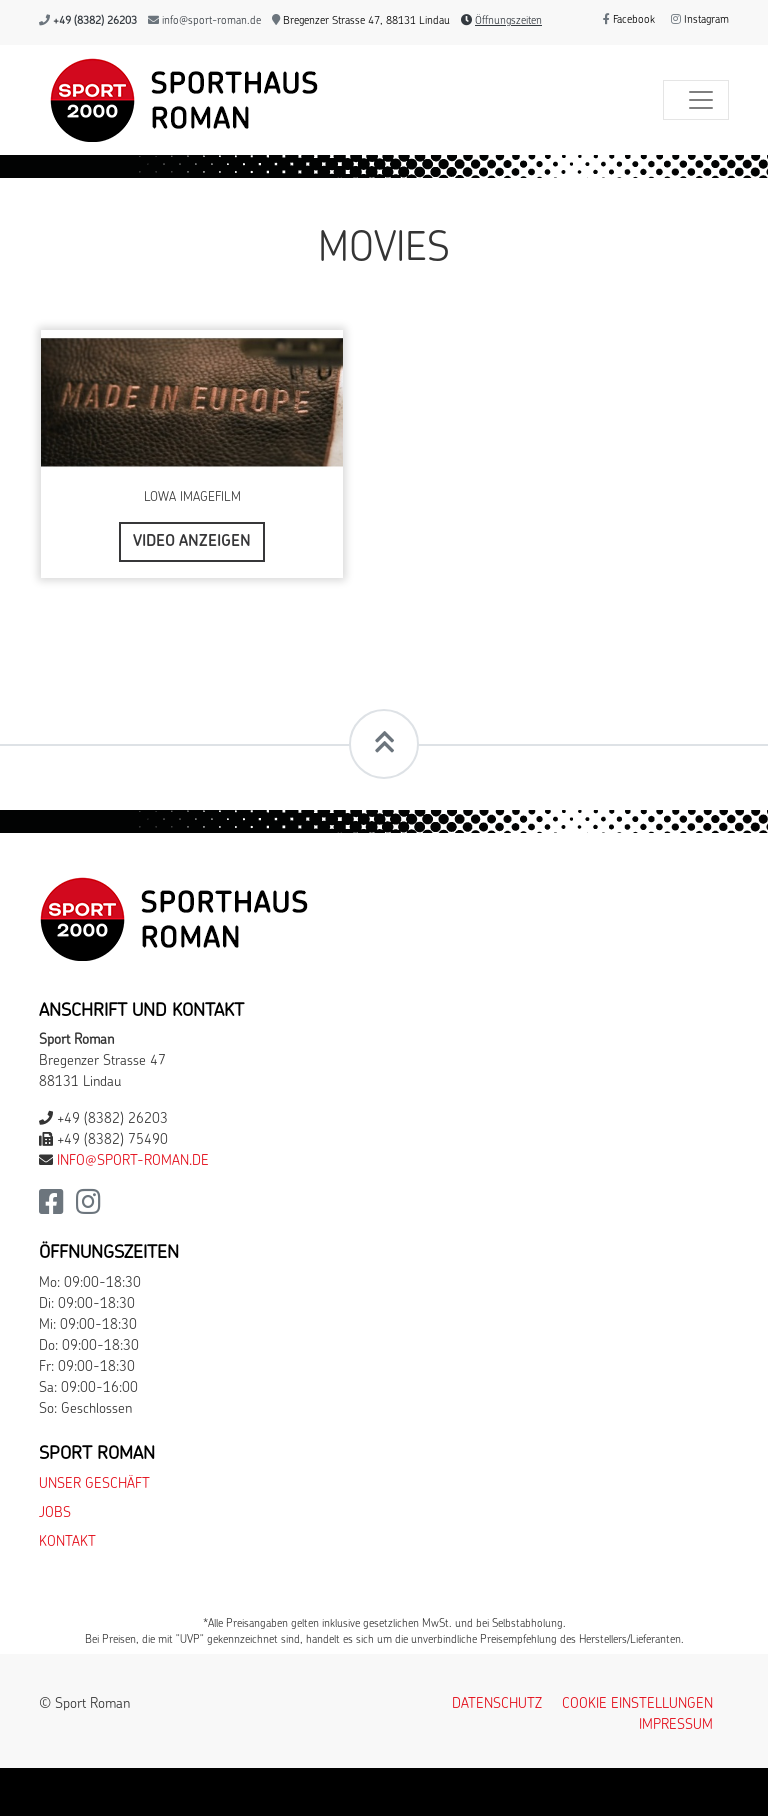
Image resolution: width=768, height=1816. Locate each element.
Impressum (676, 1725)
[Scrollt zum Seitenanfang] (384, 744)
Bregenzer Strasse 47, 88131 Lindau (361, 21)
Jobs (55, 1513)
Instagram (700, 20)
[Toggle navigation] (696, 100)
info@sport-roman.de (211, 21)
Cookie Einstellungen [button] (637, 1704)
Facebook (629, 20)
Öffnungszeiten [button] (508, 21)
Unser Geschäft (94, 1484)
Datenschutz (497, 1704)
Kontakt (67, 1542)
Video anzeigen (192, 542)
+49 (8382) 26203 (95, 21)
